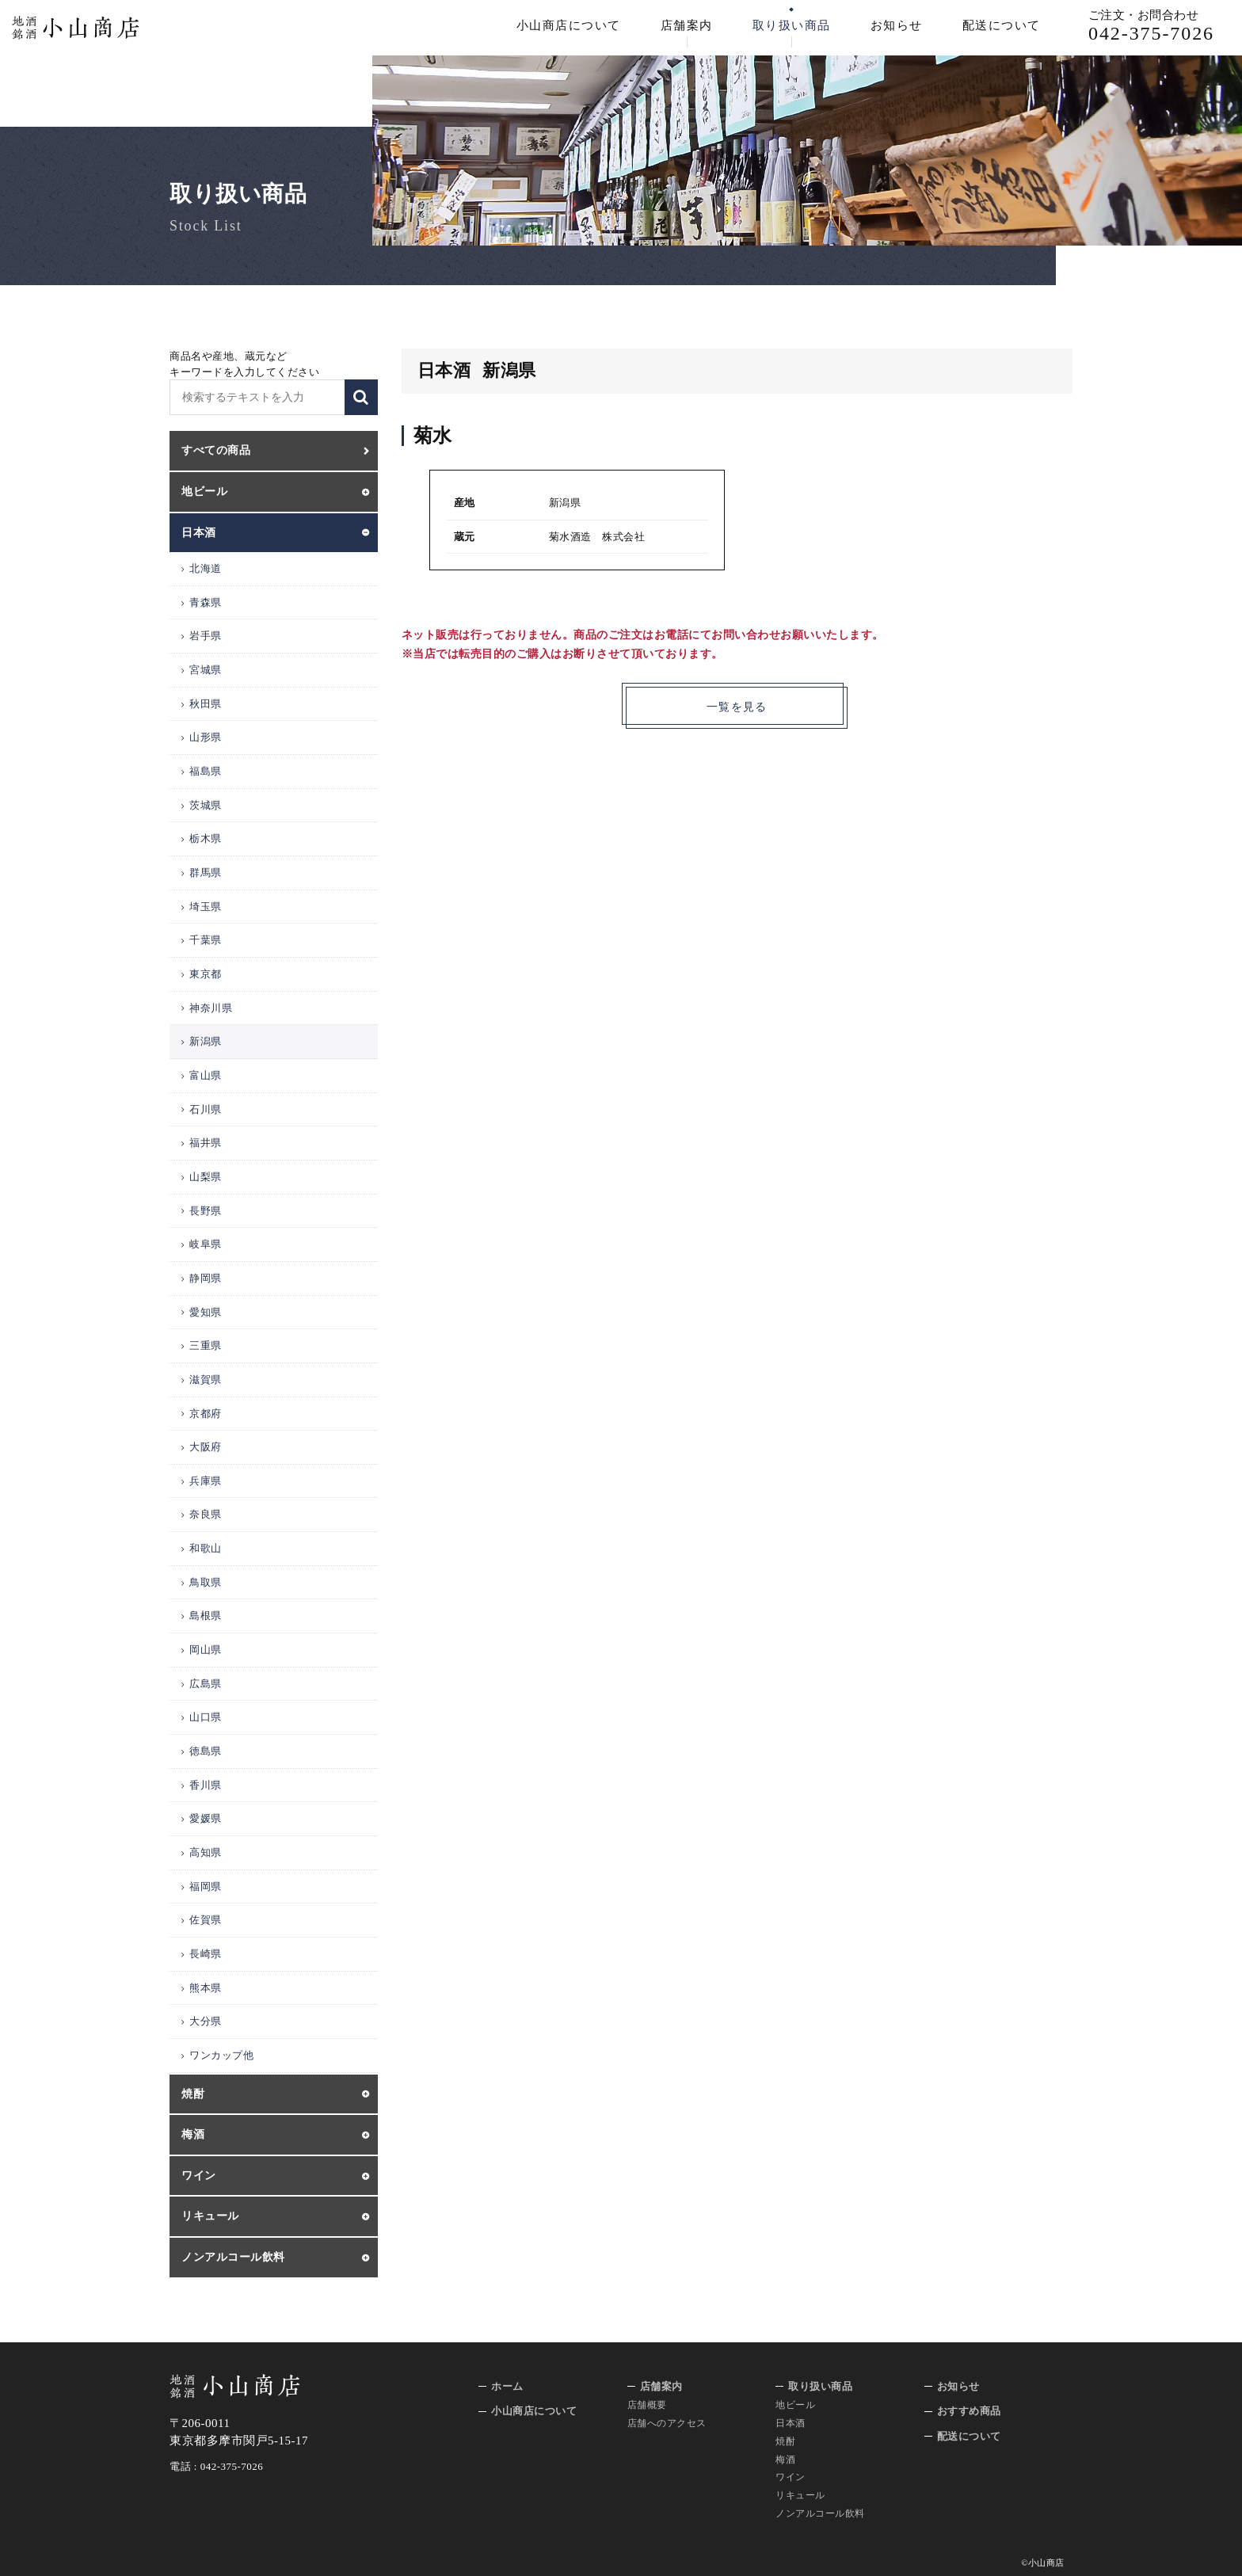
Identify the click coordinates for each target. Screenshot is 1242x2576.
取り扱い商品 (791, 25)
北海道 (205, 568)
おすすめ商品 (969, 2411)
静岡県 (205, 1278)
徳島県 (205, 1751)
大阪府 (205, 1447)
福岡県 (205, 1886)
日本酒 (790, 2423)
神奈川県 (210, 1008)
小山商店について (568, 25)
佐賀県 (205, 1920)
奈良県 (205, 1514)
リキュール (800, 2495)
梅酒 (785, 2459)
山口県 (205, 1717)
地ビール (795, 2404)
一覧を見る (737, 707)
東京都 (205, 974)
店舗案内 (687, 25)
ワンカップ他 (221, 2055)
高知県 (205, 1852)
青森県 (205, 602)
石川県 (205, 1109)
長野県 (205, 1211)
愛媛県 (205, 1818)
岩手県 (205, 636)
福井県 (205, 1143)
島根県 (205, 1615)
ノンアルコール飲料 (820, 2513)
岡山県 (205, 1650)
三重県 (205, 1345)
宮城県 (205, 670)
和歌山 (205, 1548)
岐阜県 (205, 1244)
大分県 (205, 2021)
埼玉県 (205, 907)
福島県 (205, 771)
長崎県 (205, 1954)
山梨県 (205, 1177)
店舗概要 (647, 2404)
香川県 (205, 1785)
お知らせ (897, 25)
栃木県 (205, 838)
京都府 (205, 1413)
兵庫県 (205, 1481)
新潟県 (205, 1041)
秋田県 (205, 704)
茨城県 (205, 805)
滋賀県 (205, 1379)
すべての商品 (215, 450)
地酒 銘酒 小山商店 (75, 28)
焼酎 (785, 2441)
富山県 (205, 1075)
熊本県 (205, 1988)
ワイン (790, 2477)
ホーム (507, 2386)
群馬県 (205, 872)
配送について (1001, 25)
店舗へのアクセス (667, 2423)
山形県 (205, 737)
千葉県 (205, 940)
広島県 (205, 1684)
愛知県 (205, 1312)
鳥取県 (205, 1582)
